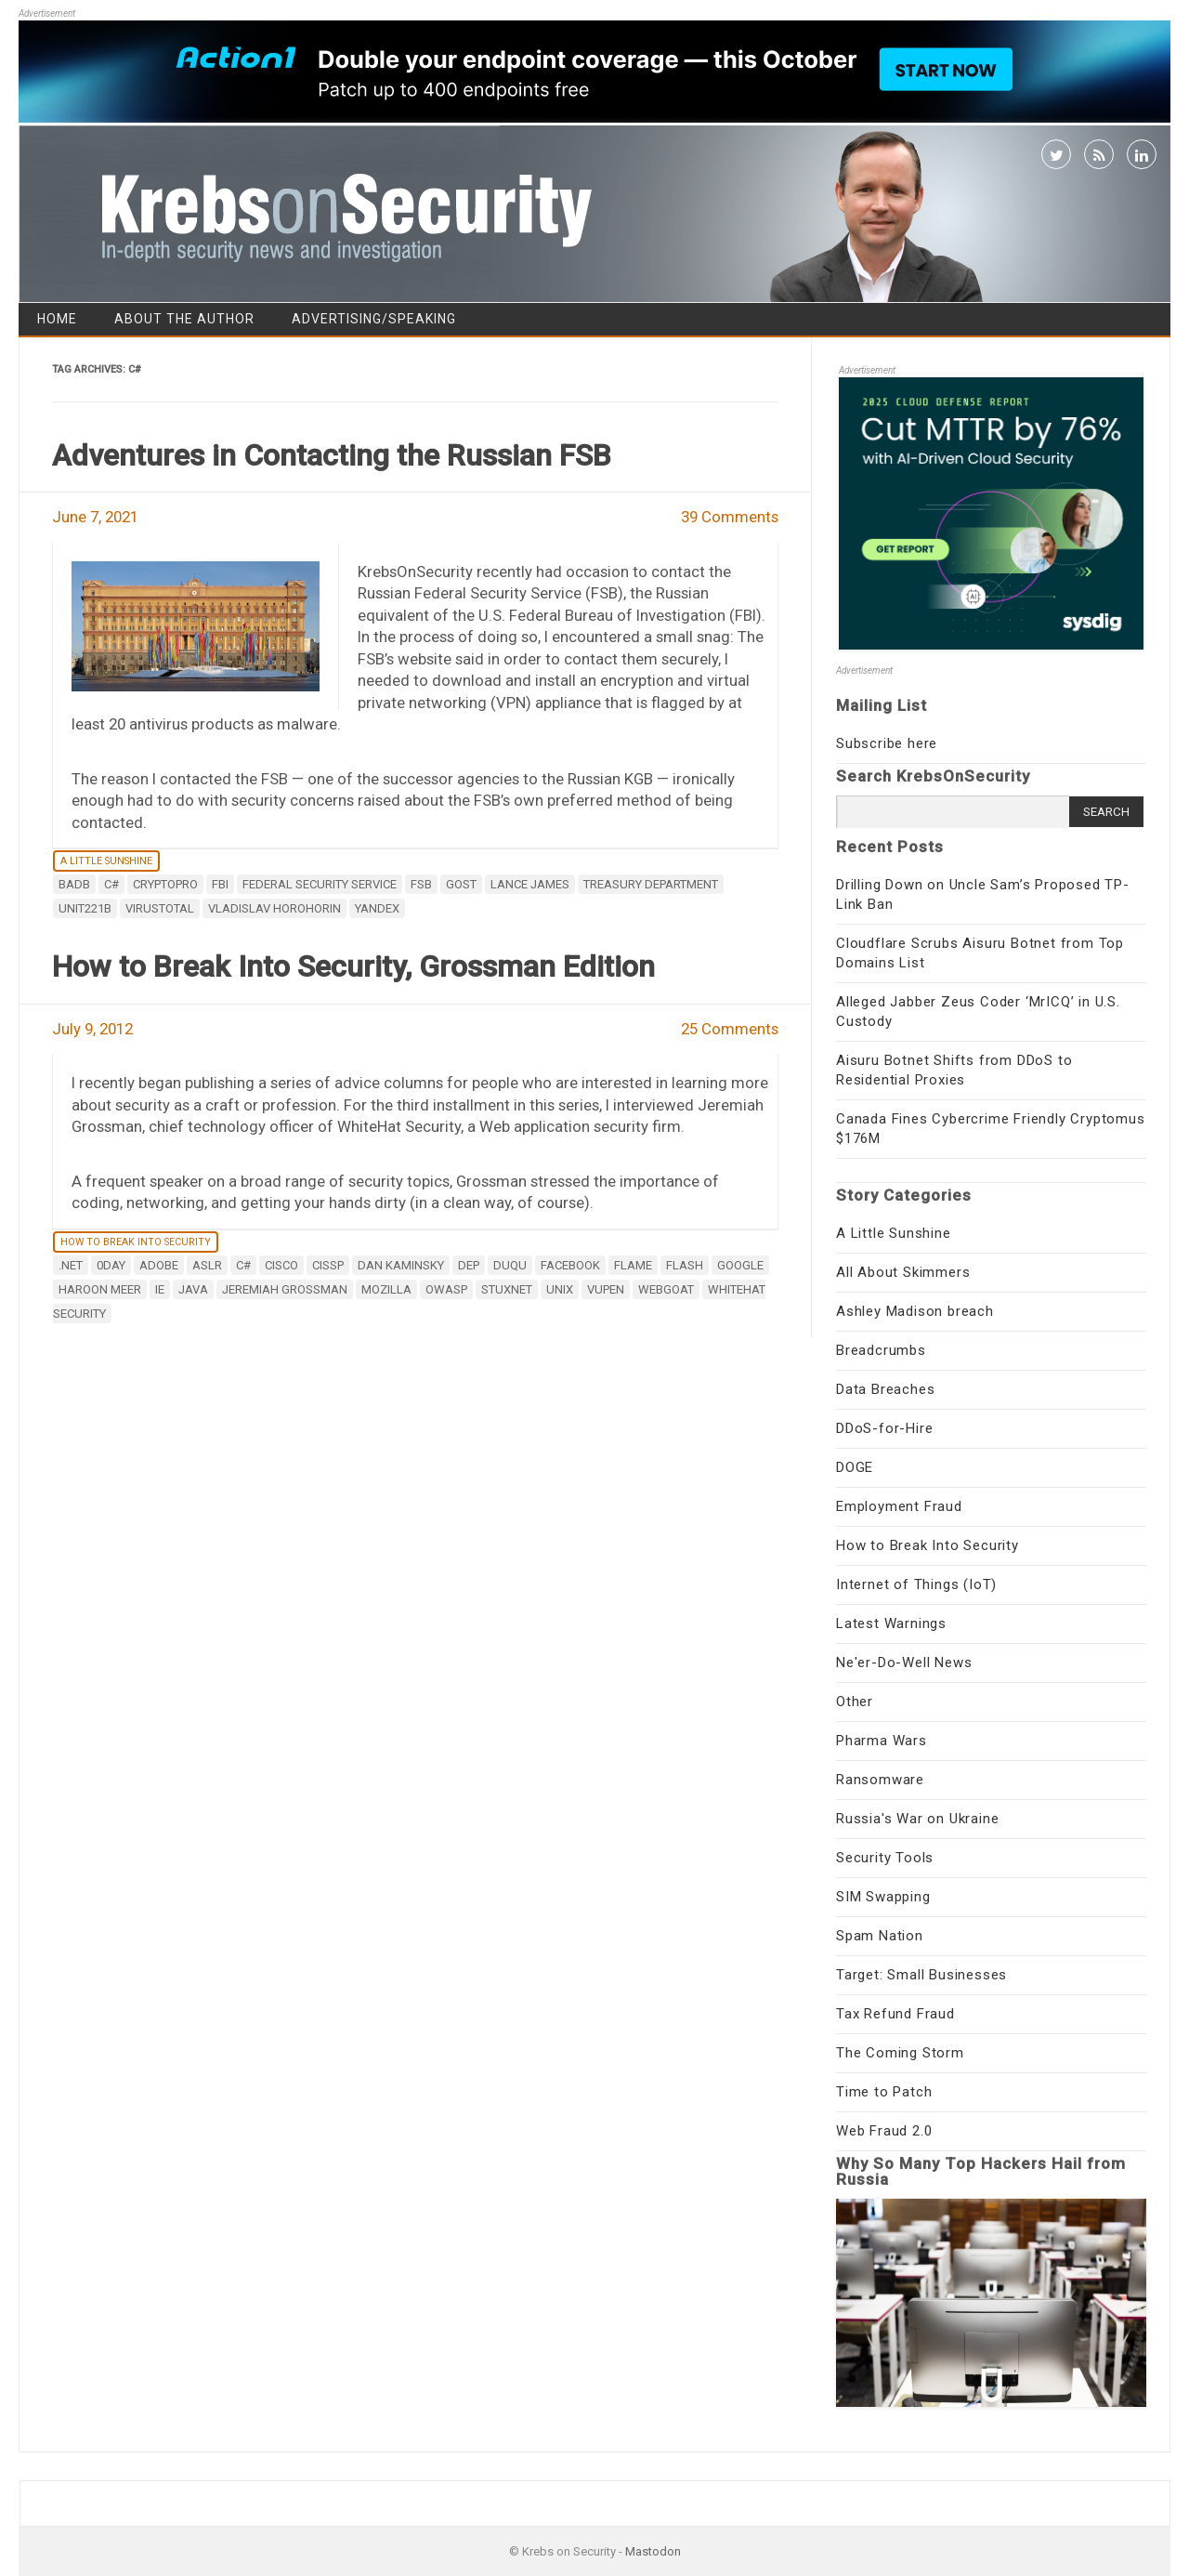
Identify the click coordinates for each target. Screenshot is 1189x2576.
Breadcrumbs (881, 1350)
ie (159, 1289)
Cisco (281, 1265)
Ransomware (880, 1779)
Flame (633, 1265)
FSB (421, 884)
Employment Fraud (899, 1506)
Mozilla (386, 1289)
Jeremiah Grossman (284, 1289)
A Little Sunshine (106, 861)
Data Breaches (885, 1389)
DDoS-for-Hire (884, 1428)
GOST (461, 884)
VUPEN (605, 1289)
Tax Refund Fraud (895, 2013)
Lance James (529, 884)
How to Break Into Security (135, 1242)
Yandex (377, 908)
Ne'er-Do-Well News (904, 1662)
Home (57, 318)
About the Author (184, 318)
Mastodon (653, 2551)
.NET (71, 1265)
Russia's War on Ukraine (917, 1818)
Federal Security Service (319, 884)
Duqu (510, 1265)
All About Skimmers (903, 1272)
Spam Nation (879, 1935)
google (740, 1265)
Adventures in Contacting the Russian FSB (331, 455)
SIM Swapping (883, 1896)
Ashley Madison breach (915, 1311)
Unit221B (85, 908)
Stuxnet (506, 1289)
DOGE (854, 1467)
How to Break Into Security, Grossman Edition (353, 966)
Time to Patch (884, 2091)
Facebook (570, 1265)
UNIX (559, 1289)
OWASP (446, 1289)
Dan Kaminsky (401, 1265)
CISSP (328, 1265)
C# (111, 884)
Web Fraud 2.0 (884, 2131)
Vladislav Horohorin (274, 908)
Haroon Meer (100, 1289)
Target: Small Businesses (921, 1974)
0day (111, 1265)
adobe (158, 1265)
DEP (468, 1265)
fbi (220, 884)
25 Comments (729, 1028)
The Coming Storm (900, 2052)
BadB (74, 884)
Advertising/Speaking (374, 318)
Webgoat (666, 1289)
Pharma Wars (881, 1740)
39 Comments (729, 516)
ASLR (207, 1265)
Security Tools (885, 1857)
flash (684, 1265)
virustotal (159, 908)
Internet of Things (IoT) (916, 1584)
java (193, 1289)
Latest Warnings (891, 1623)
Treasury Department (650, 884)
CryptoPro (165, 884)
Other (854, 1701)
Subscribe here (886, 743)
